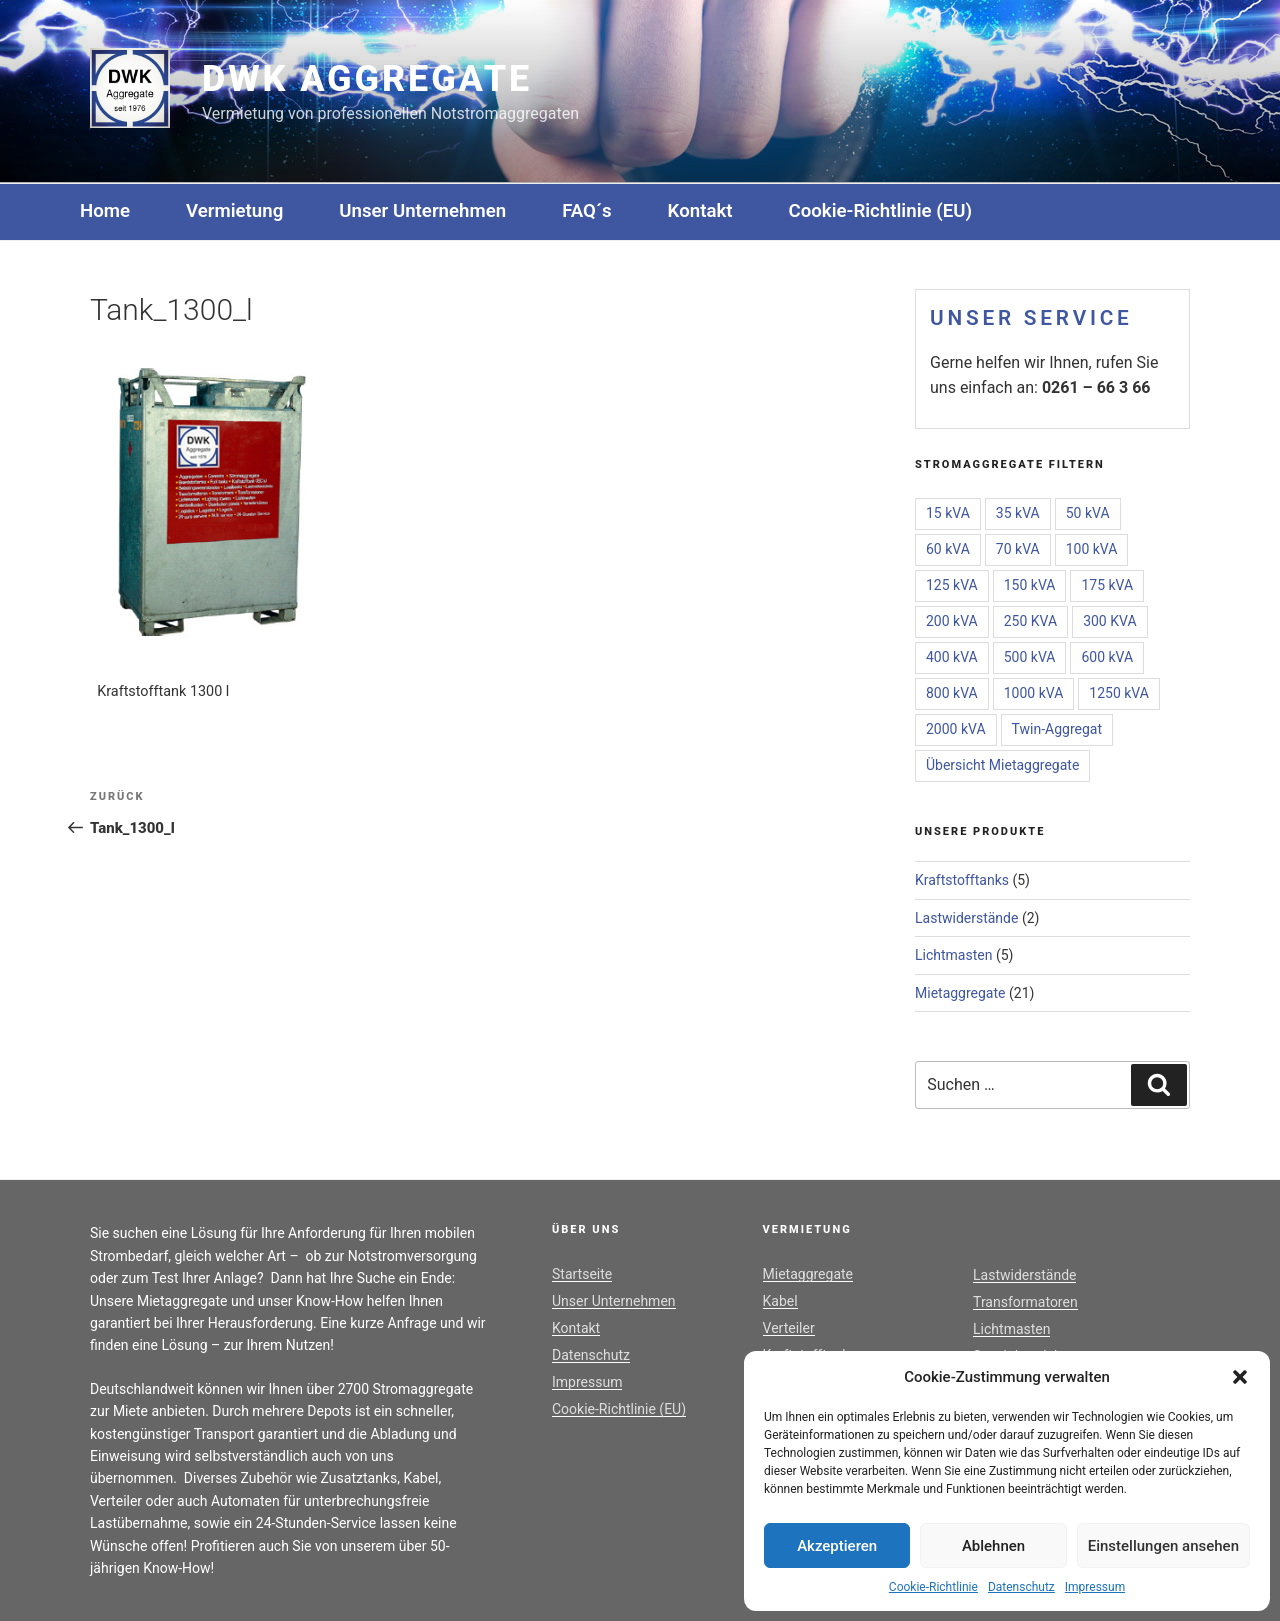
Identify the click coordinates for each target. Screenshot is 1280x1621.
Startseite (582, 1274)
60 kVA (948, 549)
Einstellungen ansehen (1163, 1546)
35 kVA (1018, 513)
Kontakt (700, 211)
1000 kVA (1034, 693)
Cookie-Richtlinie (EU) (880, 211)
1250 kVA (1119, 693)
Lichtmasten (953, 955)
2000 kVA (956, 729)
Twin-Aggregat (1057, 729)
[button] (1240, 1377)
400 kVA (952, 657)
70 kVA (1018, 549)
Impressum (1095, 1587)
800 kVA (952, 693)
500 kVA (1030, 657)
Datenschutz (1021, 1587)
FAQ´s (586, 211)
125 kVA (952, 585)
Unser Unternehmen (422, 211)
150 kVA (1030, 585)
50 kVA (1088, 513)
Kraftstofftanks (962, 880)
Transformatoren (1025, 1302)
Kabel (780, 1301)
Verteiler (789, 1328)
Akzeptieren (837, 1546)
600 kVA (1107, 657)
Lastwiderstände (966, 918)
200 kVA (952, 621)
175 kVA (1107, 585)
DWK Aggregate (367, 79)
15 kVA (948, 513)
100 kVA (1092, 549)
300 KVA (1109, 621)
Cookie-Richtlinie (933, 1587)
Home (105, 211)
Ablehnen (993, 1546)
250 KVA (1030, 621)
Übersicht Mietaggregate (1002, 765)
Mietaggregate (960, 993)
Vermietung (234, 211)
